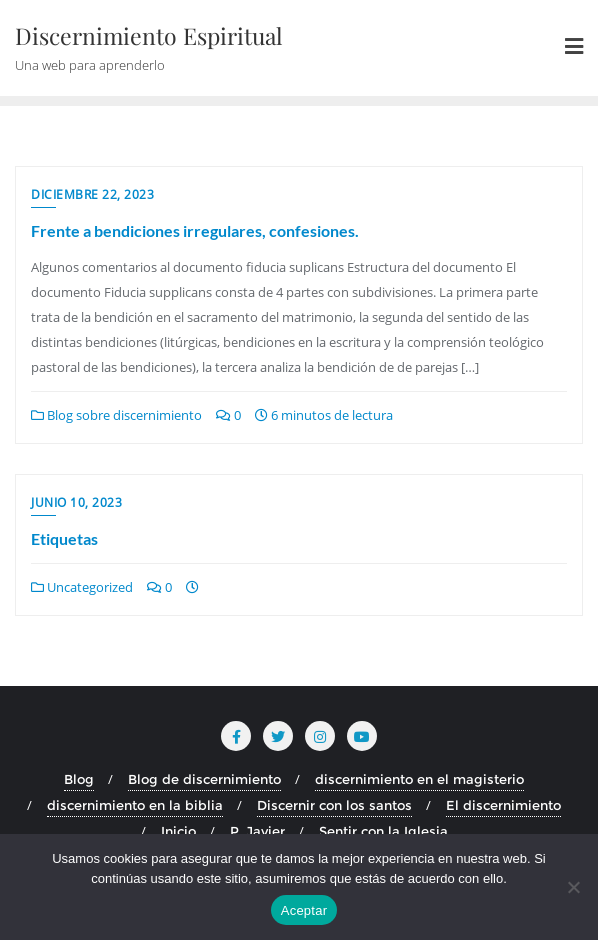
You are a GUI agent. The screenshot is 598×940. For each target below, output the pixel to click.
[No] (573, 887)
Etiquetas (64, 538)
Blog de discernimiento (204, 779)
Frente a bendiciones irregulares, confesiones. (195, 230)
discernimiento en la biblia (135, 805)
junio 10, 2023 (76, 502)
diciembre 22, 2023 (92, 194)
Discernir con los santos (334, 805)
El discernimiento (503, 805)
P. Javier (257, 831)
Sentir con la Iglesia (383, 831)
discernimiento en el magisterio (419, 779)
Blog (79, 779)
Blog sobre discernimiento (116, 415)
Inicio (178, 831)
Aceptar (304, 910)
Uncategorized (82, 587)
